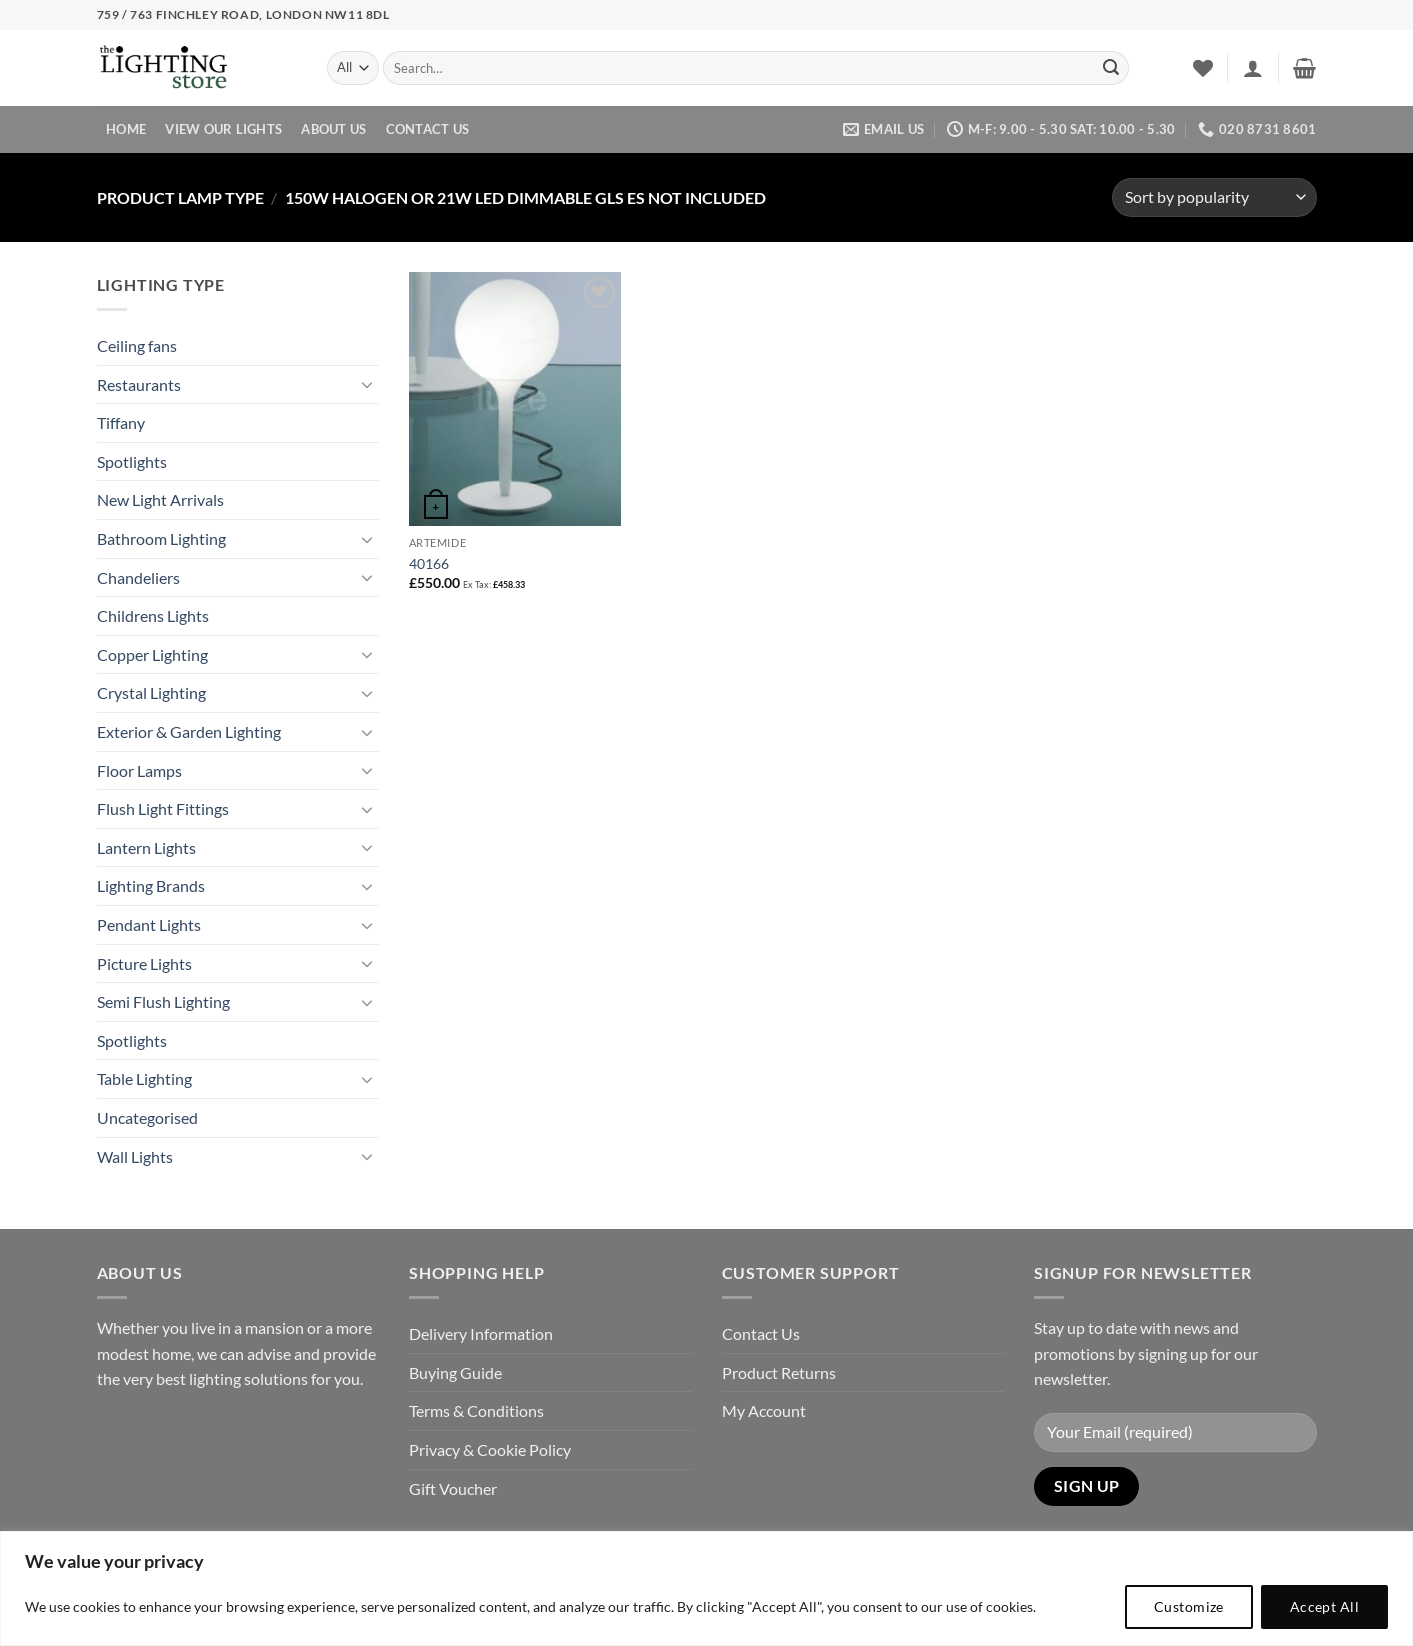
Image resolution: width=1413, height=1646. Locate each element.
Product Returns (779, 1372)
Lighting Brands (151, 885)
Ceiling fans (137, 345)
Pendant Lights (149, 924)
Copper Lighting (152, 654)
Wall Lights (135, 1156)
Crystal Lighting (151, 692)
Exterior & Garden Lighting (189, 731)
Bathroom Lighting (161, 538)
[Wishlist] (1203, 68)
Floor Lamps (139, 770)
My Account (764, 1410)
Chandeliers (138, 577)
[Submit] (1111, 68)
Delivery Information (481, 1333)
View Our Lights (223, 129)
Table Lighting (144, 1078)
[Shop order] (1214, 197)
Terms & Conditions (476, 1410)
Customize (1189, 1606)
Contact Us (428, 129)
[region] (706, 1588)
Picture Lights (144, 963)
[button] (1253, 68)
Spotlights (132, 461)
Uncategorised (147, 1117)
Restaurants (139, 384)
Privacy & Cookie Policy (490, 1449)
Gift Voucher (453, 1488)
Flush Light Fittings (163, 808)
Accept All (1324, 1606)
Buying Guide (455, 1372)
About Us (333, 129)
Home (126, 129)
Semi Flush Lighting (163, 1001)
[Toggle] (367, 384)
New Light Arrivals (160, 499)
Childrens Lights (153, 615)
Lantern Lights (146, 847)
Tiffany (121, 422)
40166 (429, 563)
